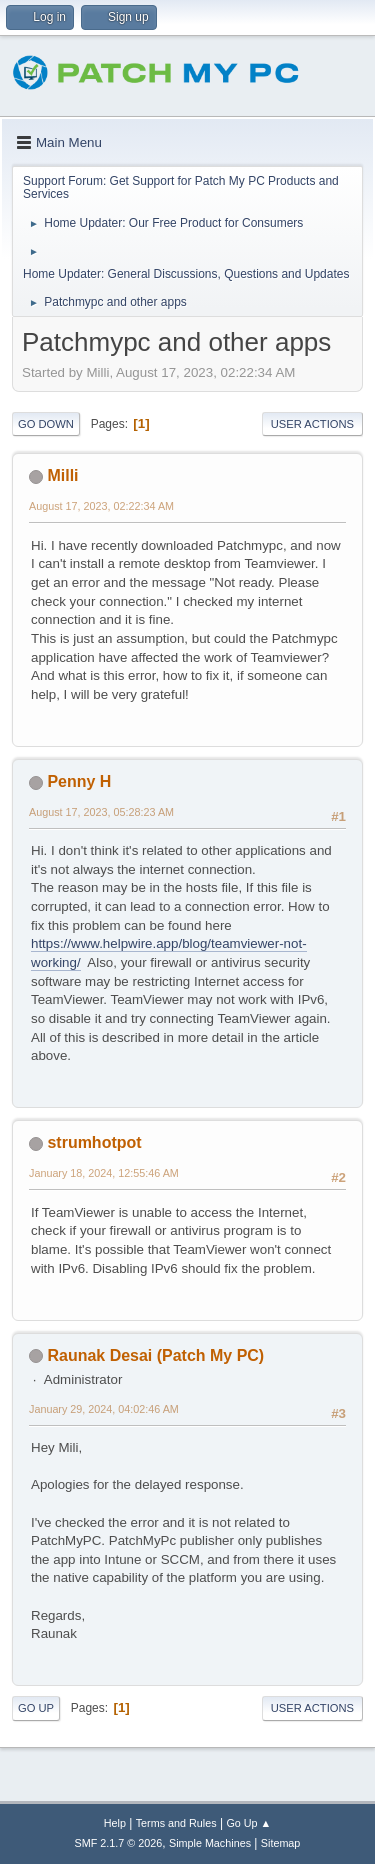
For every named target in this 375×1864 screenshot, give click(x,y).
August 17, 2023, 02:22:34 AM (101, 506)
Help (115, 1823)
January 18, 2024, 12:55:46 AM (104, 1173)
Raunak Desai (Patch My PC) (155, 1355)
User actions (312, 424)
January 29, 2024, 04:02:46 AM (104, 1409)
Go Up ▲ (248, 1823)
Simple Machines (210, 1843)
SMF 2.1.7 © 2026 (119, 1843)
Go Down (46, 424)
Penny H (79, 781)
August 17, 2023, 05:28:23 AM (101, 812)
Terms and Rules (176, 1823)
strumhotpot (94, 1142)
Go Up (36, 1708)
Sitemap (281, 1843)
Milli (62, 475)
